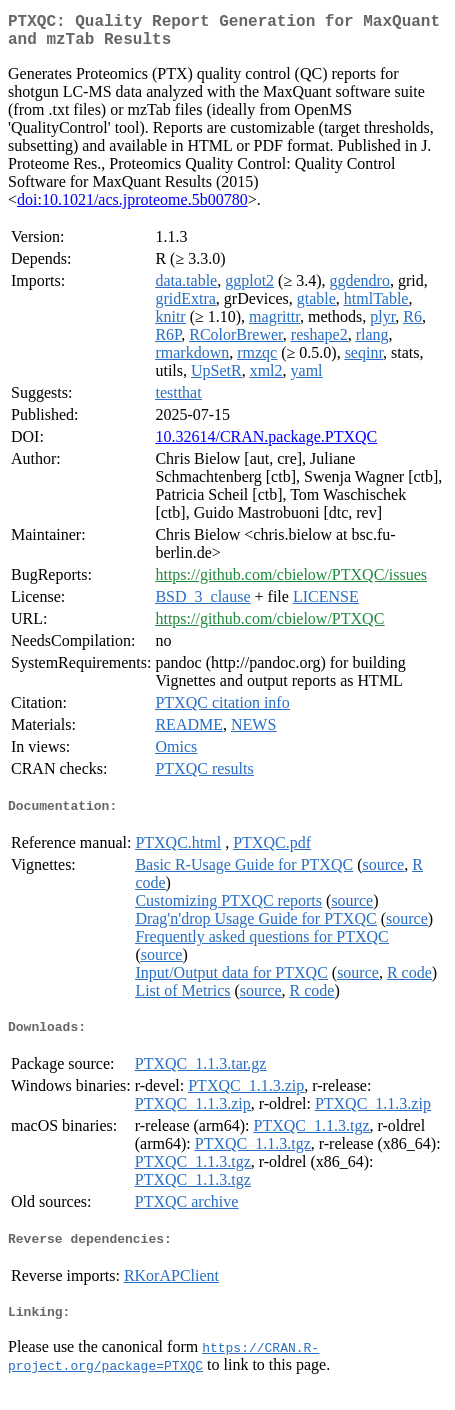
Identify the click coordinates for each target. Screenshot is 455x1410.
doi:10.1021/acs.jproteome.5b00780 (132, 207)
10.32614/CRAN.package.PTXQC (266, 444)
